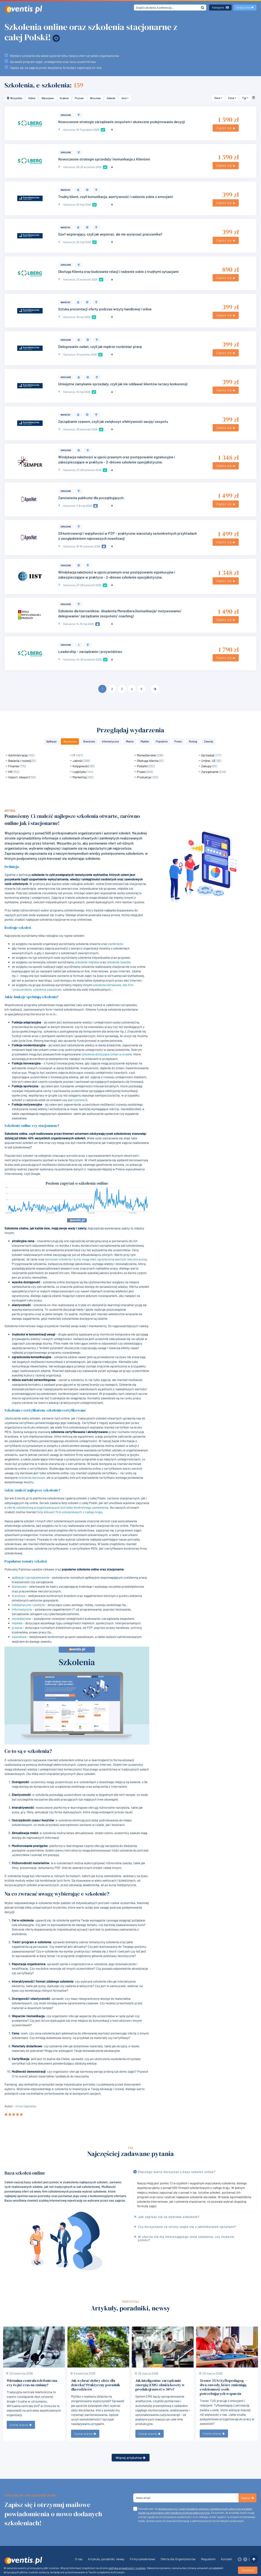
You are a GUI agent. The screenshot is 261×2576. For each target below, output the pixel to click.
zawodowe (19, 1637)
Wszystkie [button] (14, 98)
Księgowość (81, 766)
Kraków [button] (64, 98)
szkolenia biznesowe (107, 985)
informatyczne (22, 1609)
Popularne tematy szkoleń (26, 1561)
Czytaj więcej (21, 2424)
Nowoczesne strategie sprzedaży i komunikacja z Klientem (104, 159)
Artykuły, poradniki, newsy (106, 2559)
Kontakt (226, 2559)
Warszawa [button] (48, 98)
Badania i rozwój (20, 761)
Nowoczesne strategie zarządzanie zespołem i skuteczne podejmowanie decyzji (121, 121)
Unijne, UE (209, 761)
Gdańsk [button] (111, 98)
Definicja (12, 866)
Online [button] (31, 98)
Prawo (141, 772)
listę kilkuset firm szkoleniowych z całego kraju (69, 1512)
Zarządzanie (210, 772)
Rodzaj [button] (193, 741)
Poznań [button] (79, 98)
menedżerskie (21, 1619)
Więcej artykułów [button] (131, 2458)
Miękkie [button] (144, 741)
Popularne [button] (162, 741)
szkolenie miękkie (87, 962)
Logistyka (79, 772)
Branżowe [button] (89, 741)
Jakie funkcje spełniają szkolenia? (32, 996)
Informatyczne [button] (110, 741)
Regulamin (208, 2559)
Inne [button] (125, 98)
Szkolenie (66, 115)
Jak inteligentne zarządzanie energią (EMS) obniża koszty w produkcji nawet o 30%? (160, 2385)
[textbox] (86, 129)
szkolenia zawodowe (47, 989)
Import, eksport (19, 777)
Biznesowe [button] (69, 741)
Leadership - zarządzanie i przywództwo (90, 651)
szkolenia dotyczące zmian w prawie (107, 1054)
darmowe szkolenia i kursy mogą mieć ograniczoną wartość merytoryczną (96, 1259)
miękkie (17, 1623)
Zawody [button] (208, 741)
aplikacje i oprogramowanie (30, 1577)
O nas (78, 2559)
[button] (218, 98)
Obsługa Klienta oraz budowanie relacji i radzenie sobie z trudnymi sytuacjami (118, 271)
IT (74, 755)
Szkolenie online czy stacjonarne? (32, 1125)
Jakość (77, 761)
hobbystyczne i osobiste (28, 1605)
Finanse (14, 766)
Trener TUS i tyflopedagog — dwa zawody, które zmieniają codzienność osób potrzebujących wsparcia (224, 2387)
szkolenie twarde (118, 962)
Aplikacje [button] (51, 741)
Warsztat (66, 190)
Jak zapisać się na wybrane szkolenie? (168, 2216)
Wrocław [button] (95, 98)
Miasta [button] (130, 741)
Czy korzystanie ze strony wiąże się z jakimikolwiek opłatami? (187, 2226)
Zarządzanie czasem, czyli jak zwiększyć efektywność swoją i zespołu (113, 421)
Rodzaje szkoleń (18, 927)
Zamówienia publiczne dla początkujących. (91, 498)
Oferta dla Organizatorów (178, 2559)
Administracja (18, 755)
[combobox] (88, 129)
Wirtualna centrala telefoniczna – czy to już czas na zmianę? (33, 2382)
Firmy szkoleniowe (142, 2559)
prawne (17, 1628)
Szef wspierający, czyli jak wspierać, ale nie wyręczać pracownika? (110, 234)
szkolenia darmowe (31, 1477)
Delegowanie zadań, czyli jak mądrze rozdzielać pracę (100, 346)
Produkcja (144, 777)
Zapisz (247, 2497)
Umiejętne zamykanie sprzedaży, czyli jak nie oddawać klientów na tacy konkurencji (123, 384)
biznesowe (19, 1586)
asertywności (77, 1100)
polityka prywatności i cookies (127, 2568)
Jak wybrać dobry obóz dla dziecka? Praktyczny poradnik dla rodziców (95, 2385)
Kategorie (220, 7)
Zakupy (206, 766)
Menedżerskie (147, 755)
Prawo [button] (178, 741)
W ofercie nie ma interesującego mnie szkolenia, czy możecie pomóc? (186, 2238)
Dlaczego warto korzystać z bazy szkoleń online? (177, 2172)
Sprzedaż (208, 755)
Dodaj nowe (245, 7)
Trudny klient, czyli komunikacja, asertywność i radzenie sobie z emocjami (115, 196)
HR (10, 772)
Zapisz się (225, 128)
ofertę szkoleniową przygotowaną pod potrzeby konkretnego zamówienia (57, 1507)
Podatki (142, 766)
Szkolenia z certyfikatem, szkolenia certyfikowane (45, 1410)
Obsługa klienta (148, 761)
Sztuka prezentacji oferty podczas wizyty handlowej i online (105, 309)
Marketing (79, 777)
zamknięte (115, 944)
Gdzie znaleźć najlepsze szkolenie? (32, 1490)
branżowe (18, 1596)
